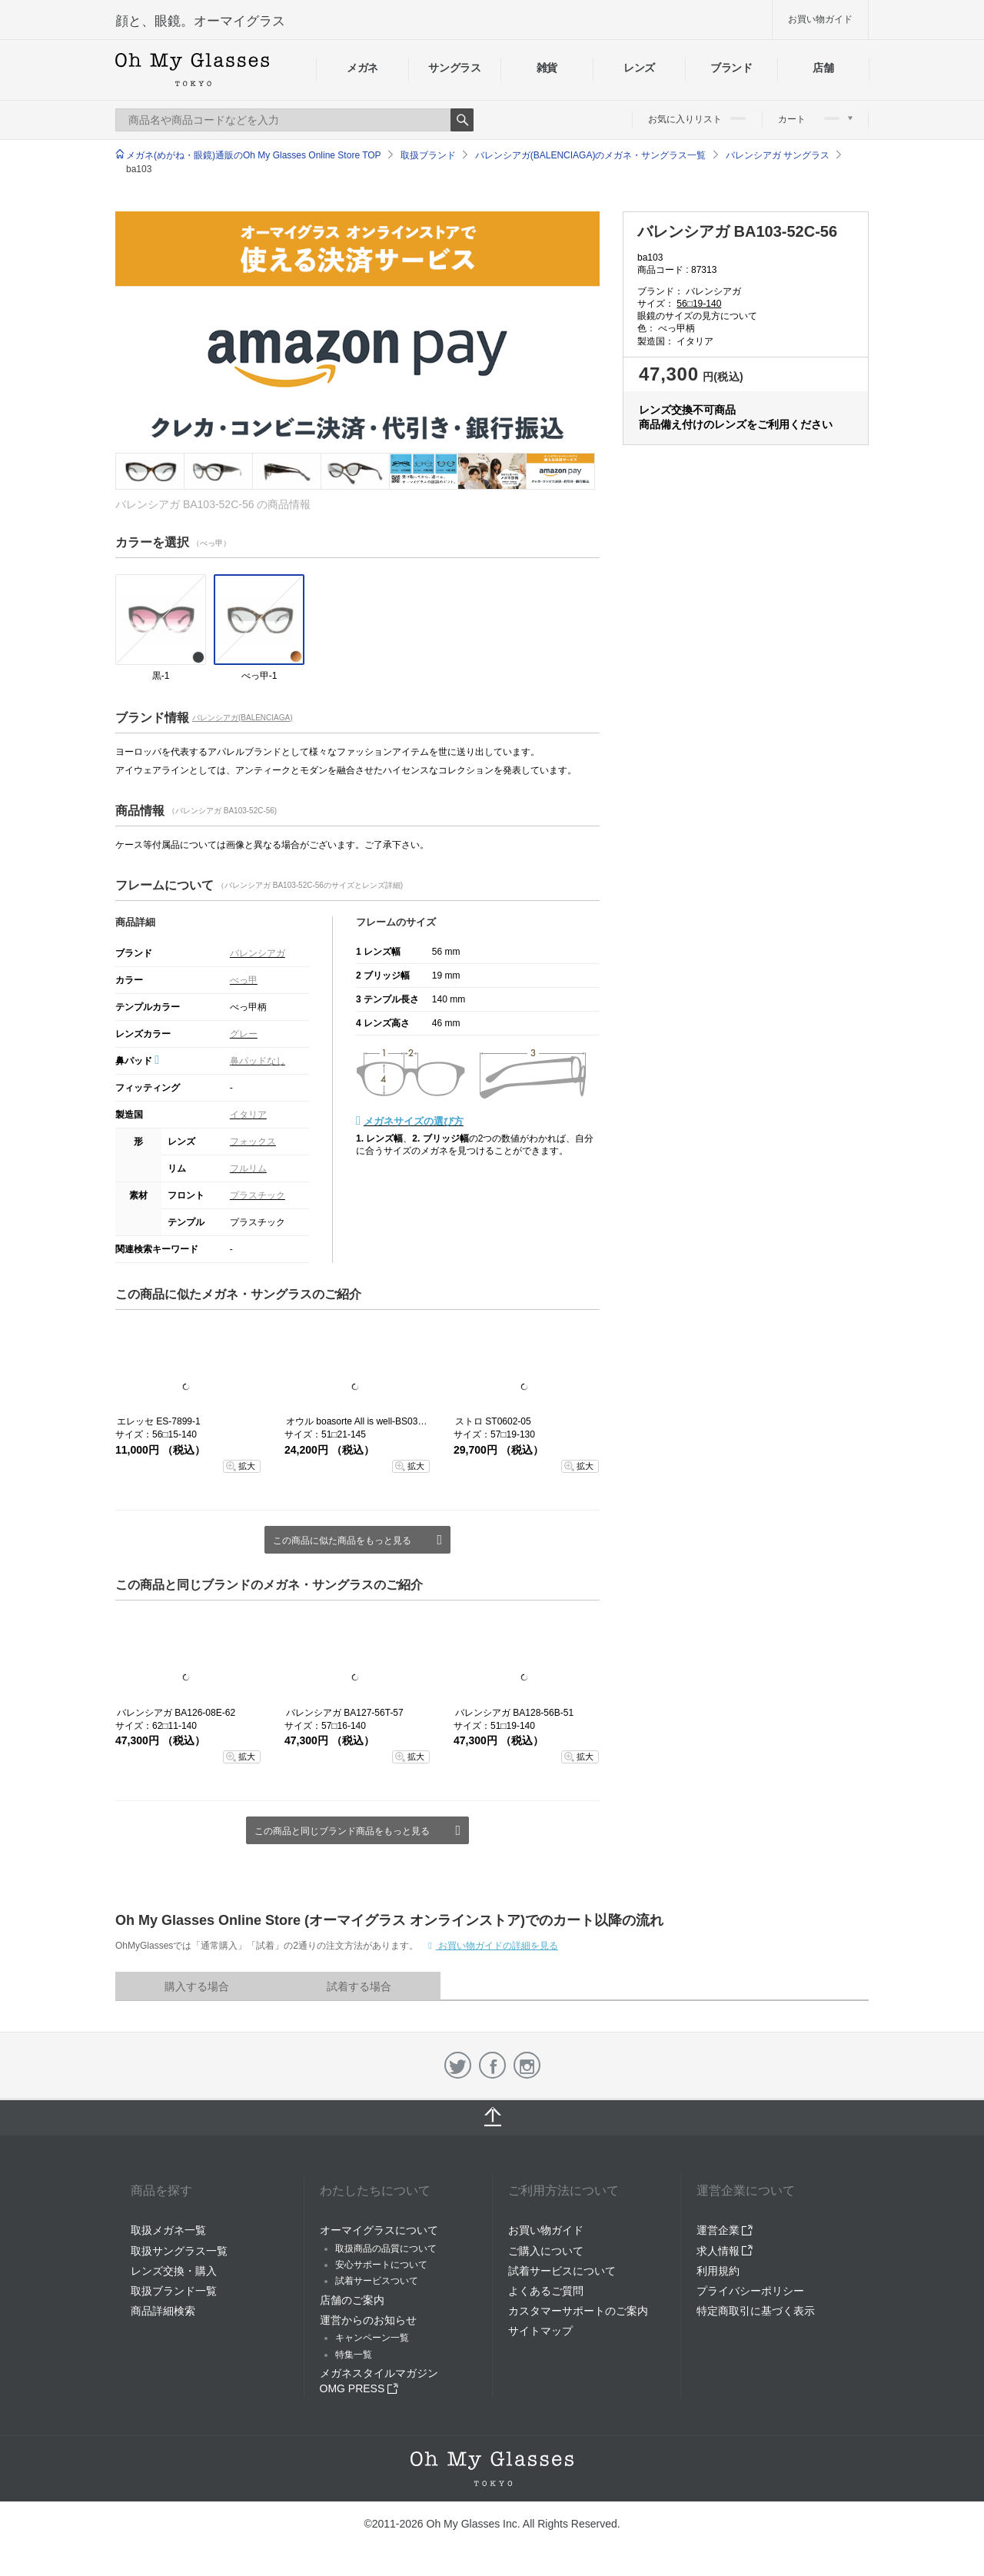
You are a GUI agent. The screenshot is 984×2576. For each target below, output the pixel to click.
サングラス (454, 67)
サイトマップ (540, 2331)
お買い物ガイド (820, 19)
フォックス (253, 1141)
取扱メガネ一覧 (168, 2230)
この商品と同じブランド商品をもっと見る (342, 1831)
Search (462, 119)
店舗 (823, 67)
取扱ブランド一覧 (174, 2291)
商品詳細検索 (163, 2311)
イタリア (248, 1114)
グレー (244, 1034)
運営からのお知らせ (368, 2320)
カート (815, 119)
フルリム (248, 1168)
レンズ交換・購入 (174, 2271)
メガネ (362, 67)
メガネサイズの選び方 (414, 1121)
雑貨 (547, 67)
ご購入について (545, 2251)
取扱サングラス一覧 (179, 2251)
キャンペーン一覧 (372, 2337)
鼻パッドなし (257, 1060)
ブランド (731, 67)
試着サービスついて (376, 2280)
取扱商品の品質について (386, 2248)
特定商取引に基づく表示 (755, 2311)
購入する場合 (197, 1986)
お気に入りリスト (697, 119)
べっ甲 (244, 980)
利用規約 (718, 2271)
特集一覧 (353, 2354)
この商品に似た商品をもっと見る (342, 1540)
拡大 (246, 1466)
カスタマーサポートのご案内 (578, 2311)
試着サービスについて (562, 2271)
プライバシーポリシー (750, 2291)
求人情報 (724, 2251)
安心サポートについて (381, 2264)
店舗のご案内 (352, 2300)
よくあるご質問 (545, 2291)
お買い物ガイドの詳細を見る (497, 1945)
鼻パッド (137, 1060)
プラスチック (257, 1195)
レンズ (639, 67)
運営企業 (724, 2230)
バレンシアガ (257, 953)
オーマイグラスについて (379, 2230)
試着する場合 (359, 1986)
